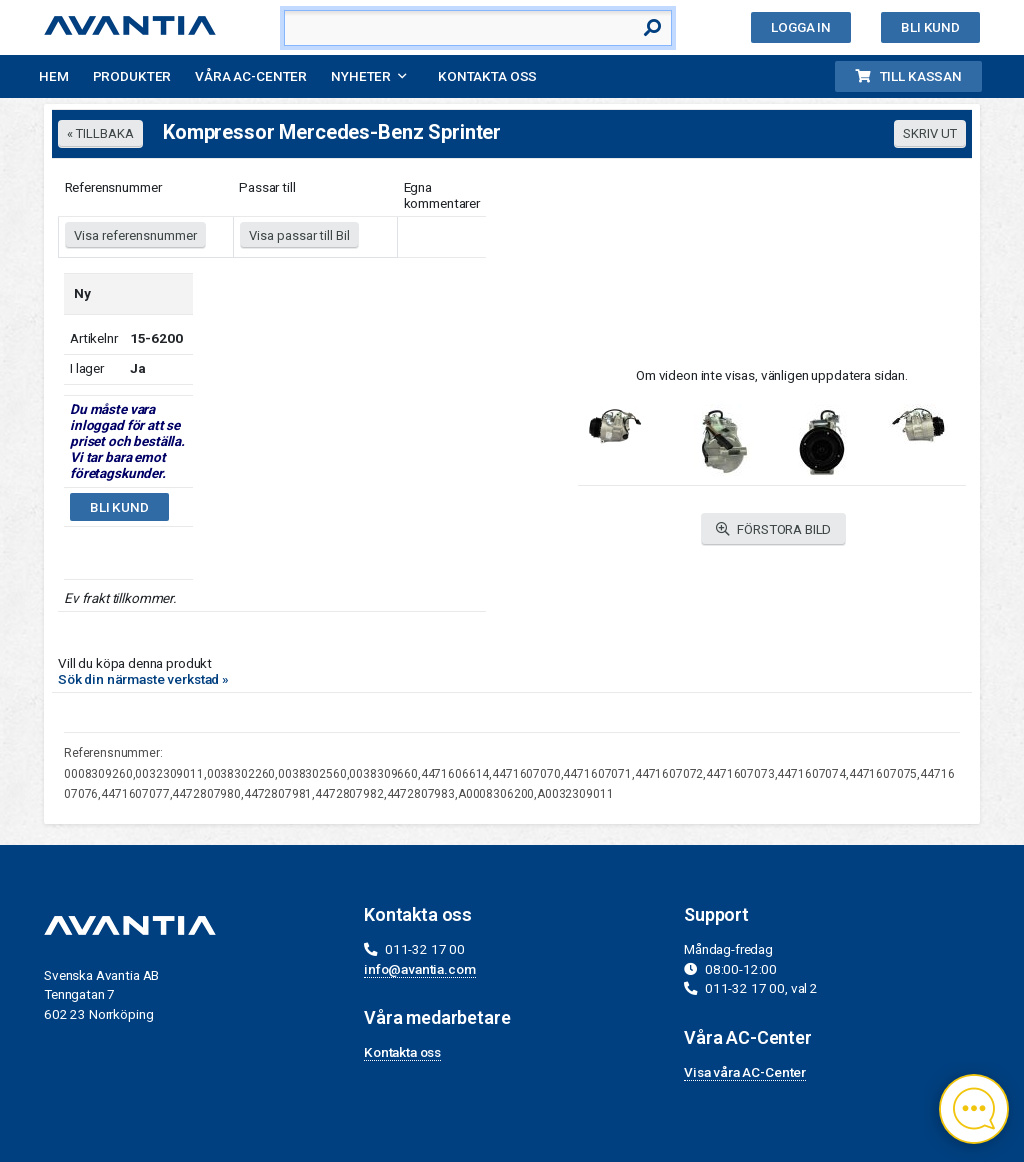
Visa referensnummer (135, 235)
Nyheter (361, 76)
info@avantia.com (420, 969)
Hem (54, 76)
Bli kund (930, 27)
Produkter (132, 76)
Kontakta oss (487, 76)
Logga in (801, 27)
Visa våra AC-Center (745, 1072)
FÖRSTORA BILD (774, 529)
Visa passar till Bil (299, 235)
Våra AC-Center (251, 76)
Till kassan (908, 76)
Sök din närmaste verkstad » (143, 679)
